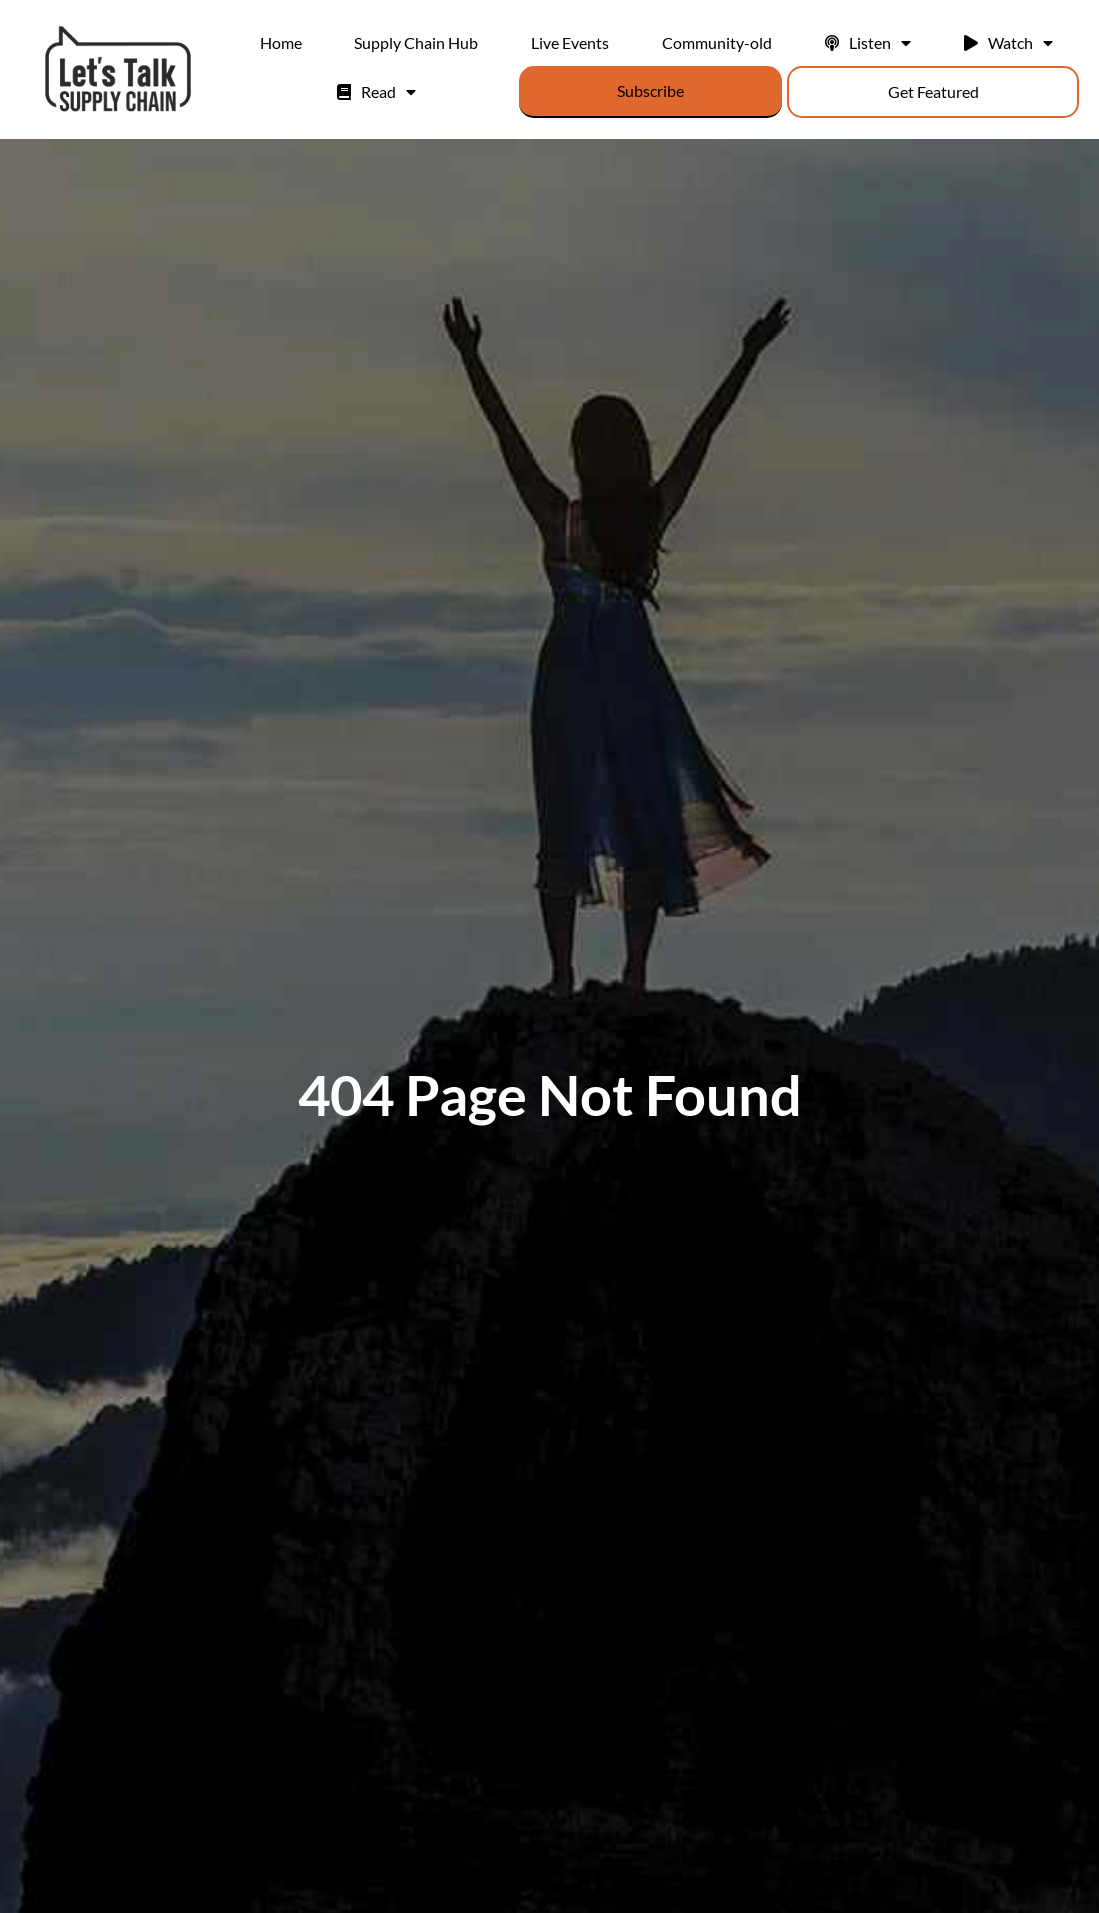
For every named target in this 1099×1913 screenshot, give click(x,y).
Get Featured (933, 91)
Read (376, 92)
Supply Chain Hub (416, 42)
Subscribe (650, 90)
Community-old (717, 42)
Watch (1008, 43)
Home (281, 42)
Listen (868, 43)
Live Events (570, 42)
